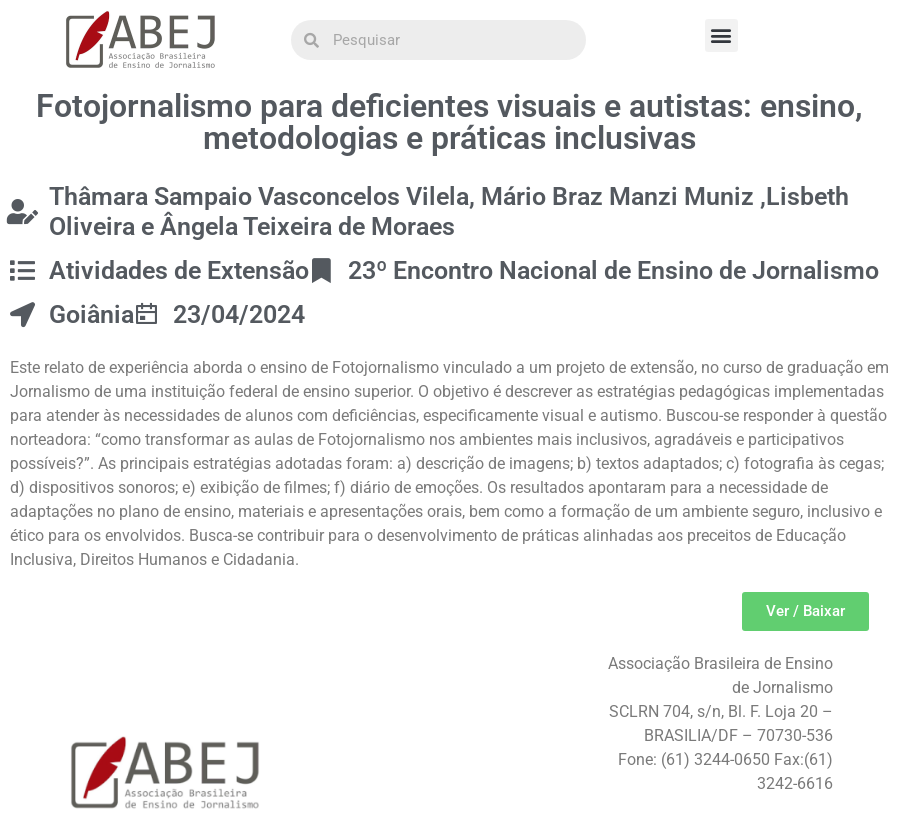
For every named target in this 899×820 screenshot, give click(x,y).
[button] (721, 35)
